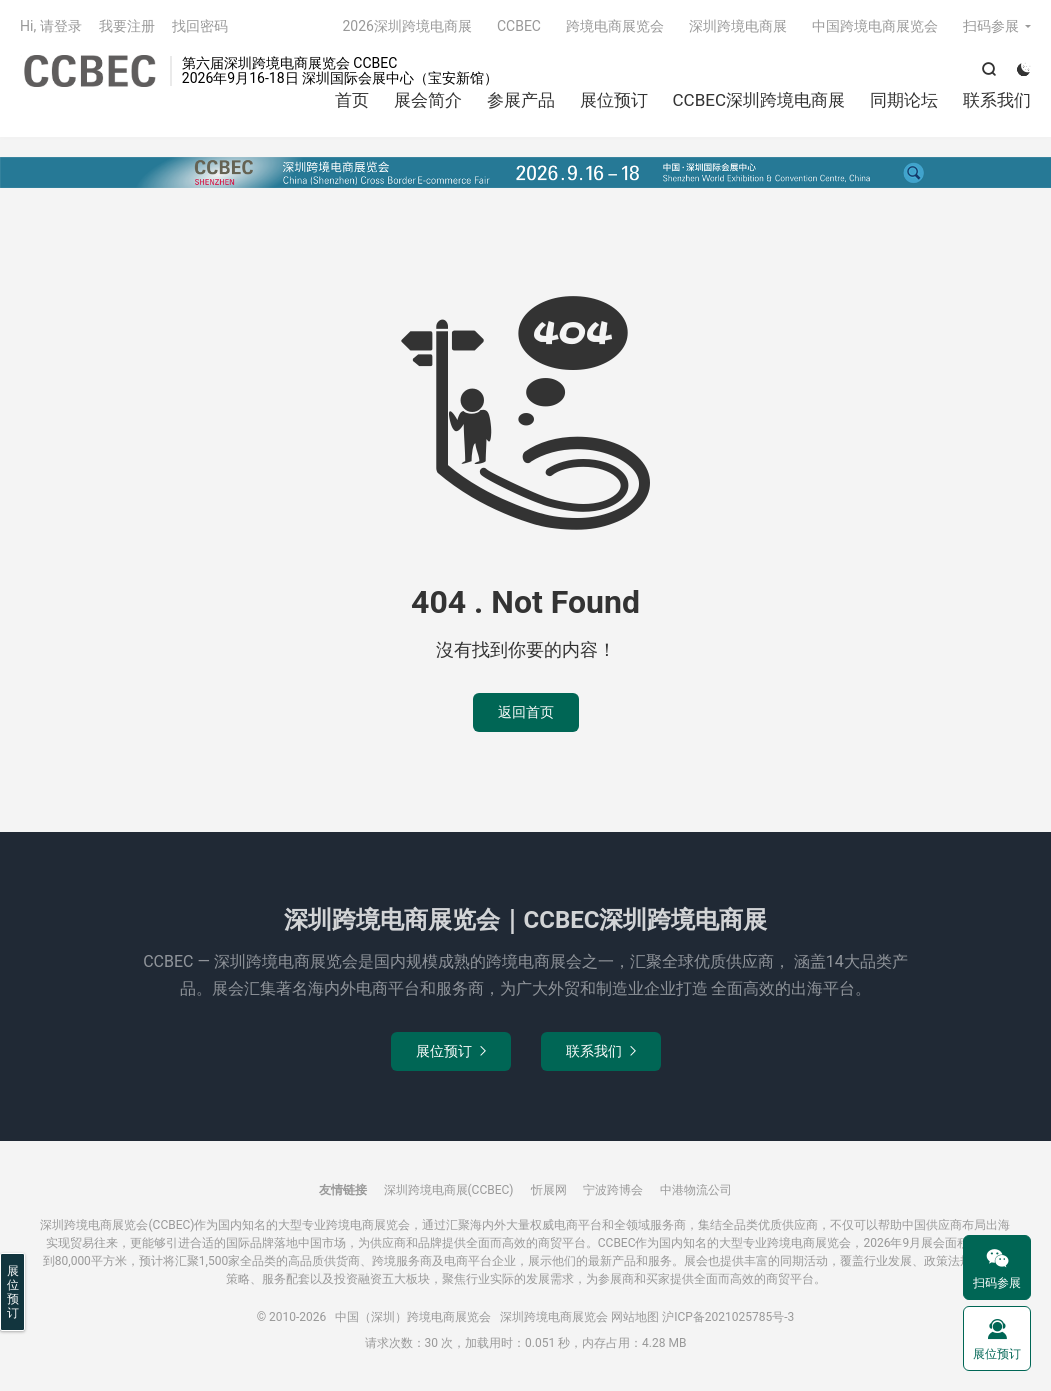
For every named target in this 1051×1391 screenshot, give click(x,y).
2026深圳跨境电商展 (406, 26)
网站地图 (635, 1317)
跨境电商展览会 (615, 26)
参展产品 (521, 100)
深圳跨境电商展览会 (554, 1317)
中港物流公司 (696, 1190)
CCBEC (519, 26)
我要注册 (127, 26)
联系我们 (997, 100)
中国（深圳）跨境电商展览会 (90, 71)
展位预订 (614, 100)
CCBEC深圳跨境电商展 (759, 100)
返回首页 (526, 712)
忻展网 (549, 1190)
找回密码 (200, 26)
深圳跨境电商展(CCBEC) (449, 1190)
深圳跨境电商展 (738, 26)
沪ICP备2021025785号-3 (728, 1317)
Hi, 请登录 (51, 26)
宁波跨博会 (613, 1190)
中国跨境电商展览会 (875, 26)
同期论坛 (904, 100)
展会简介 (428, 100)
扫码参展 (991, 26)
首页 (352, 100)
